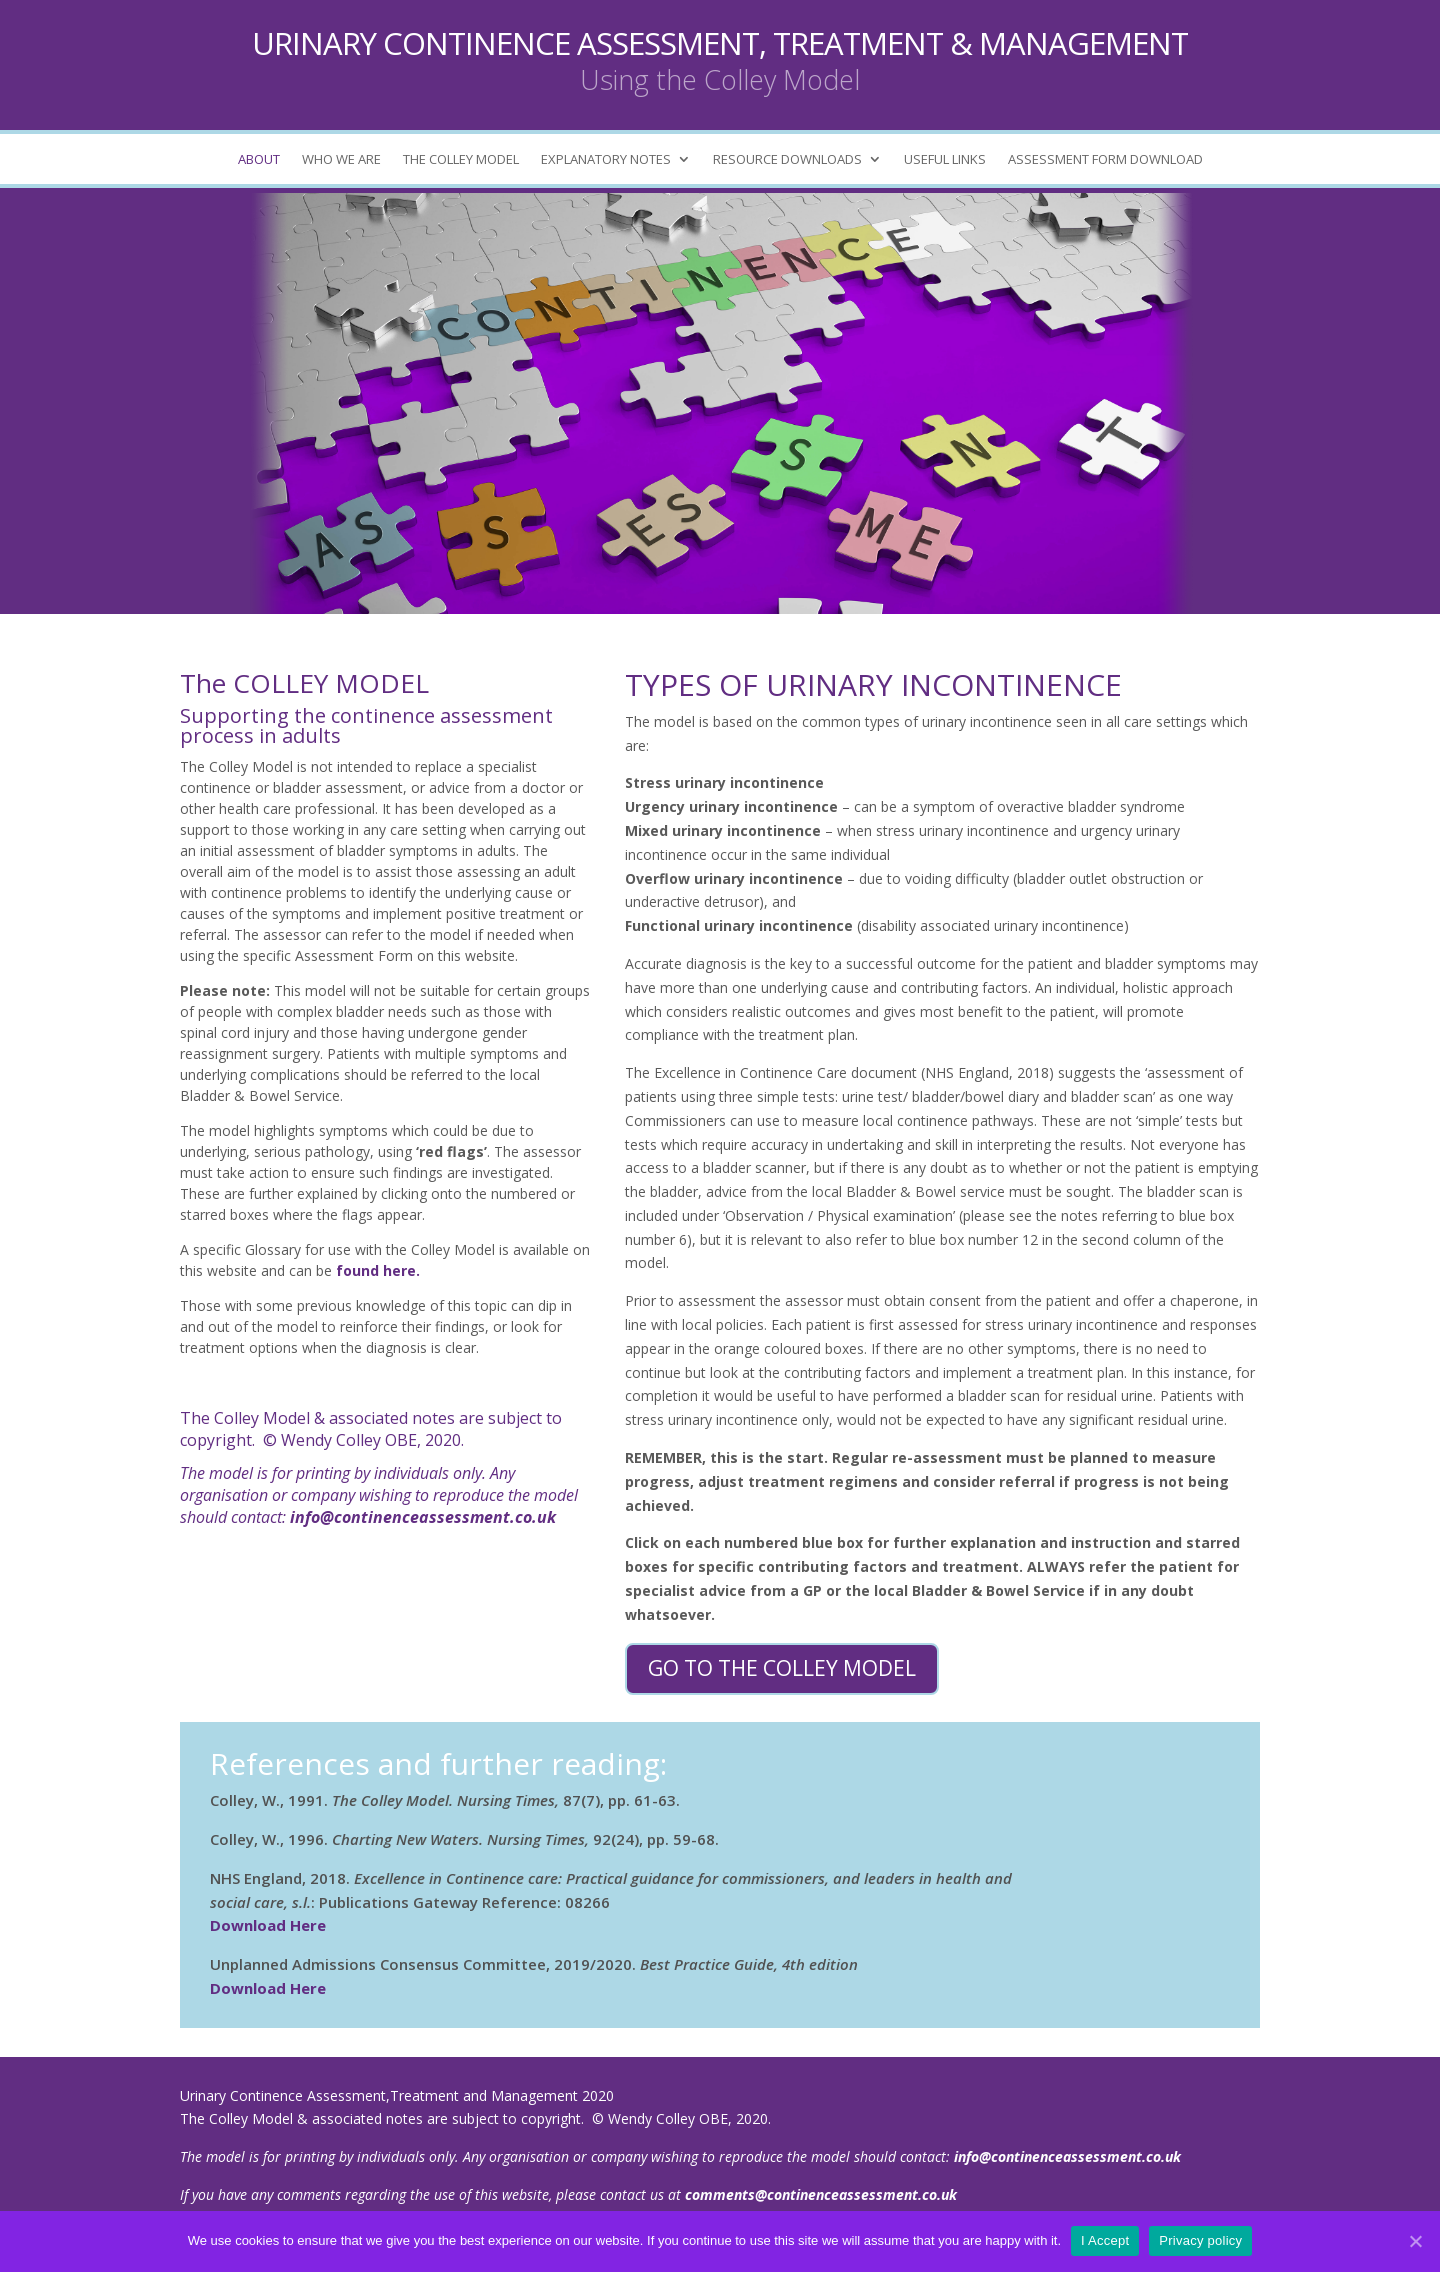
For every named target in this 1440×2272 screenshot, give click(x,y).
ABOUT (259, 160)
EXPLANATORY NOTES (606, 160)
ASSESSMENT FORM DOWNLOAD (1105, 160)
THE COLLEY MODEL (461, 160)
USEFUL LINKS (945, 160)
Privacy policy (1200, 2240)
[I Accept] (1415, 2241)
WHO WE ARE (341, 160)
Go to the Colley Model (782, 1668)
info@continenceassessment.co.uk (423, 1517)
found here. (378, 1270)
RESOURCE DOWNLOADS (787, 160)
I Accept (1105, 2240)
